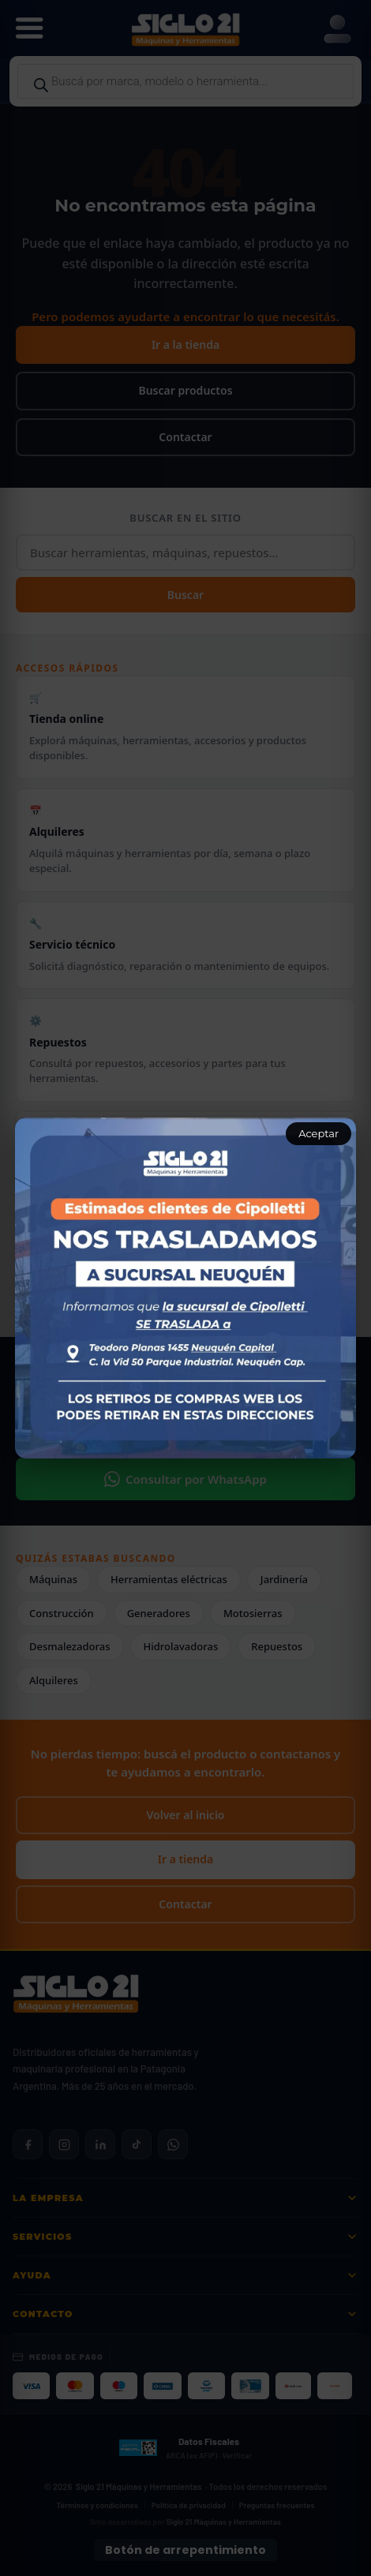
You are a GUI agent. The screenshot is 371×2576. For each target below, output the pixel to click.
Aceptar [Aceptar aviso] (318, 1133)
